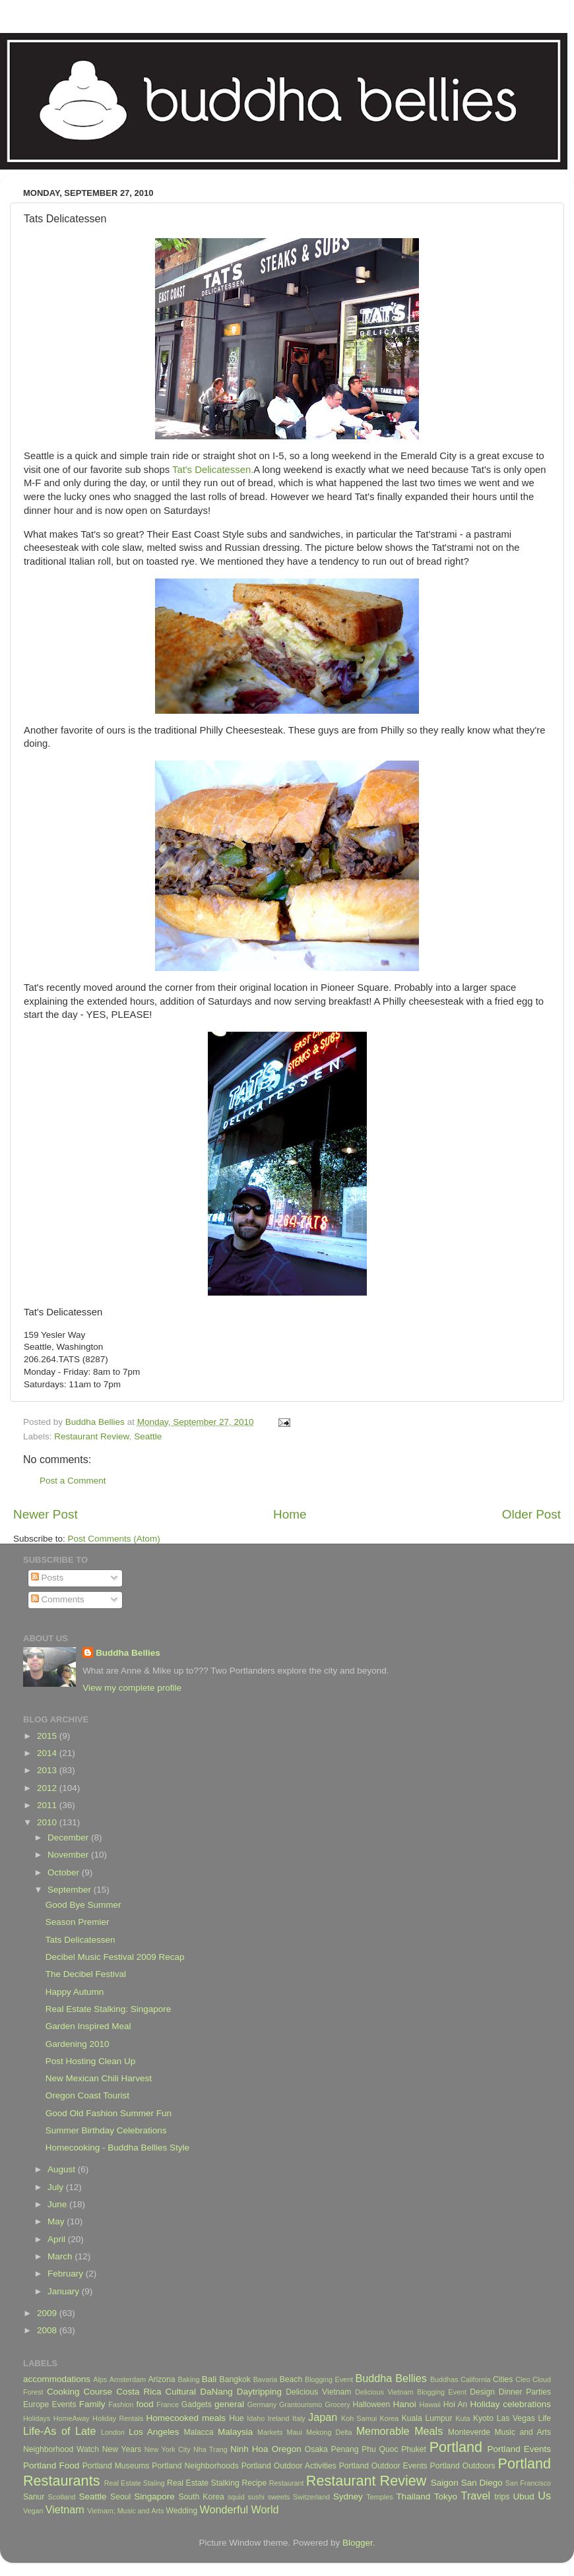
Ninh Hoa (249, 2449)
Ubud (523, 2496)
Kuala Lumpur (427, 2418)
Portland (456, 2447)
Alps (100, 2379)
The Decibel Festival (86, 1974)
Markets (269, 2432)
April (58, 2239)
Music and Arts (522, 2432)
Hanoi (404, 2404)
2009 (48, 2313)
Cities (503, 2379)
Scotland (62, 2497)
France (167, 2404)
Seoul (120, 2496)
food (144, 2404)
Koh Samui (359, 2418)
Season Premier (78, 1922)
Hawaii (429, 2404)
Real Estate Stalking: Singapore (109, 2009)
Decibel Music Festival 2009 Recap (115, 1957)
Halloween (372, 2404)
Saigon (445, 2483)
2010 (48, 1822)
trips (501, 2496)
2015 (48, 1736)
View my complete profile (131, 1688)
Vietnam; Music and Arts (125, 2511)
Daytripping (259, 2392)
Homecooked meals (186, 2418)
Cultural (181, 2392)
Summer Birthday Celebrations (106, 2130)
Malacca (198, 2432)
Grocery (337, 2404)
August (63, 2169)
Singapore (154, 2496)
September (71, 1890)
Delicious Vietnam (318, 2392)
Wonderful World (239, 2509)
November (69, 1855)
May (57, 2221)
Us (544, 2495)
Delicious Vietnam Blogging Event (410, 2392)
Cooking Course (79, 2392)
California (476, 2379)
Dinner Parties (525, 2392)
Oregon (287, 2449)
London (113, 2432)
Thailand (413, 2496)
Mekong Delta (329, 2432)
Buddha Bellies (128, 1653)
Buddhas (444, 2379)
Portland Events (519, 2449)
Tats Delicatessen (80, 1940)
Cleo (522, 2379)
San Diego (482, 2483)
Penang (345, 2449)
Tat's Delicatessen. (212, 469)
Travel (475, 2495)
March (61, 2256)
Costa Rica (138, 2392)
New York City (167, 2449)
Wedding (181, 2510)
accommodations (56, 2379)
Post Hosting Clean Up (91, 2061)
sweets (279, 2497)
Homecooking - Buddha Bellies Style (117, 2147)
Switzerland (311, 2497)
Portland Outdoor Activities (288, 2465)
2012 (48, 1788)
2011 (48, 1805)
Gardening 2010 (78, 2044)
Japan (322, 2417)
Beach (291, 2379)
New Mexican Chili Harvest (99, 2078)
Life (544, 2418)
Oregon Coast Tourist (87, 2095)
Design (482, 2392)
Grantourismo (300, 2404)
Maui (294, 2432)
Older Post (531, 1514)
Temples (379, 2497)
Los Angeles (154, 2432)
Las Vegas (516, 2418)
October (65, 1872)
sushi (256, 2497)
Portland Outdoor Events (383, 2465)
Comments (57, 1599)
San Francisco (528, 2483)
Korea (389, 2418)
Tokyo (445, 2496)
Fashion (120, 2404)
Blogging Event (329, 2379)
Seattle (148, 1436)
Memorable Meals (399, 2431)
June (58, 2204)
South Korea (201, 2496)
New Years (121, 2449)
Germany (261, 2404)
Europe (36, 2404)
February (67, 2273)
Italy (298, 2418)
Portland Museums (116, 2465)
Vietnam (65, 2509)
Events (63, 2404)
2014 (48, 1753)
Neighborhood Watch (61, 2449)
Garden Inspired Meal (88, 2026)
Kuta (462, 2418)
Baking (188, 2379)
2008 (48, 2330)
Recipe (254, 2483)
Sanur (33, 2496)
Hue (236, 2418)
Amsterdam (128, 2379)
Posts (47, 1578)
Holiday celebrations (510, 2404)
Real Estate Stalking (203, 2483)
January (65, 2291)
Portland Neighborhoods (195, 2465)
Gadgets (196, 2404)
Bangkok (235, 2379)
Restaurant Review (91, 1436)
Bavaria (265, 2379)
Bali (209, 2379)
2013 (48, 1770)
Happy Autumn (75, 1992)
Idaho (256, 2418)
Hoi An (455, 2404)
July (57, 2187)
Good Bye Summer (83, 1905)
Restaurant (286, 2483)
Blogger (357, 2543)
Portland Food (51, 2465)
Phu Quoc (380, 2449)
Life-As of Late (59, 2431)
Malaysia (235, 2432)
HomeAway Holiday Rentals (98, 2418)
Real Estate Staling (134, 2483)
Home (289, 1514)
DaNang (216, 2392)
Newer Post (45, 1514)
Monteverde (469, 2432)
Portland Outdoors (462, 2465)
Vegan (33, 2511)
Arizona (161, 2379)
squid (236, 2497)
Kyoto (483, 2418)
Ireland (279, 2418)
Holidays (36, 2418)
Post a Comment (73, 1481)
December (69, 1837)
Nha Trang (210, 2449)
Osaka (316, 2449)
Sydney (348, 2496)
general (229, 2404)
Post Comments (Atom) (114, 1539)
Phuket (413, 2449)
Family (92, 2404)
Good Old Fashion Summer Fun (109, 2113)
